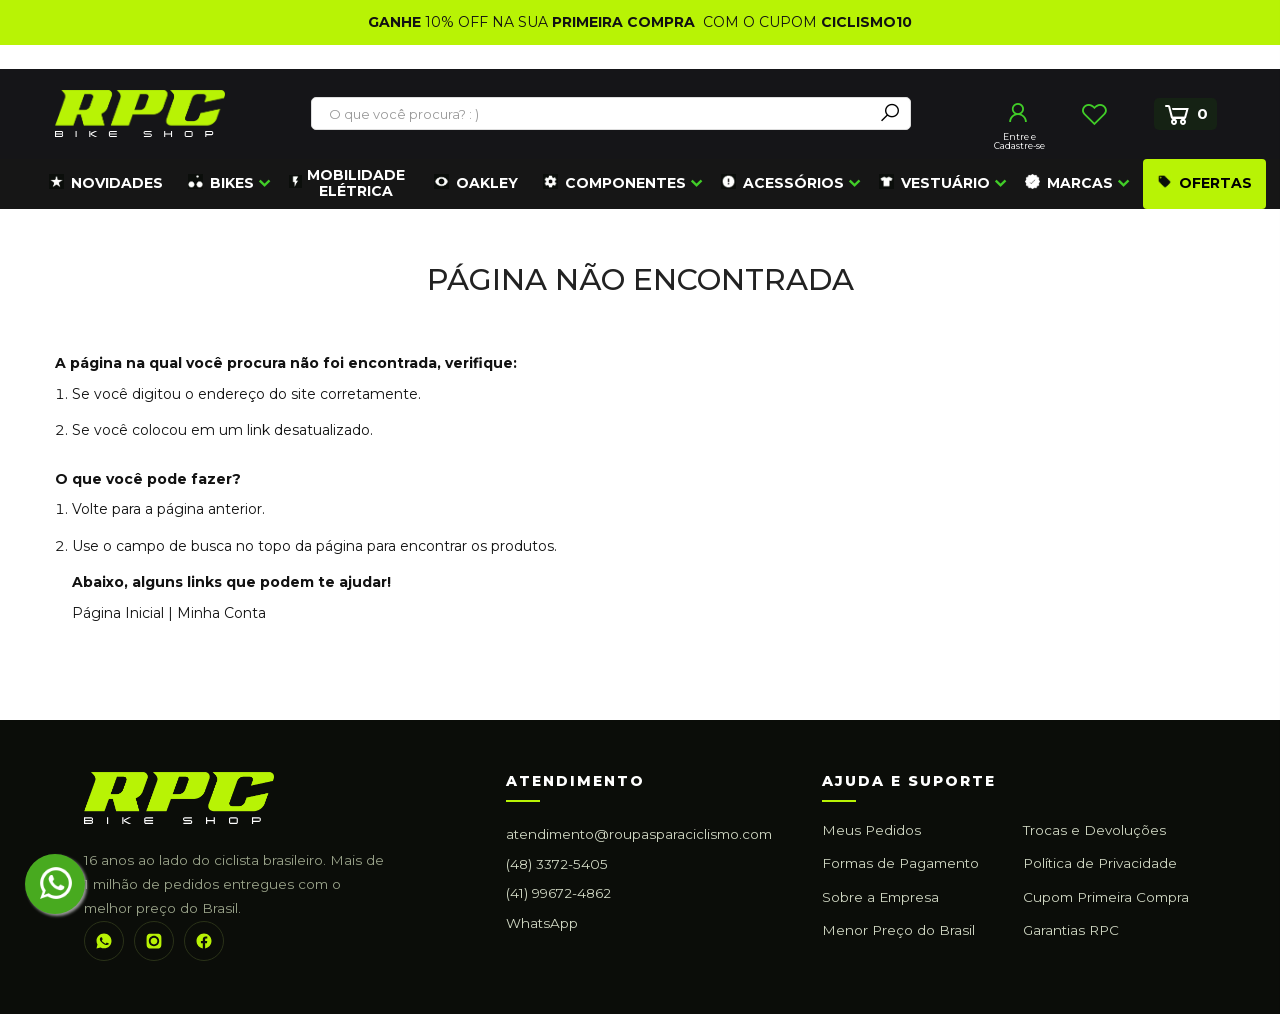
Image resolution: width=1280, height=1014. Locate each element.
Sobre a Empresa (880, 897)
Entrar (1019, 113)
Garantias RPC (1071, 930)
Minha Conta (221, 613)
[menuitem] (106, 184)
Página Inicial (118, 613)
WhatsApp (542, 923)
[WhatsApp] (104, 941)
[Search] (890, 113)
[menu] (655, 184)
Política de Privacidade (1100, 863)
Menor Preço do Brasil (898, 930)
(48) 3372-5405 (557, 864)
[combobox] (593, 114)
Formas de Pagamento (900, 863)
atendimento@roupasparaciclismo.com (639, 834)
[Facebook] (204, 941)
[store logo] (140, 113)
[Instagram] (154, 941)
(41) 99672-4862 (558, 893)
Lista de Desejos (1094, 114)
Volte (90, 509)
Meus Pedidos (871, 830)
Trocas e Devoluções (1094, 830)
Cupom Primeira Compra (1106, 897)
